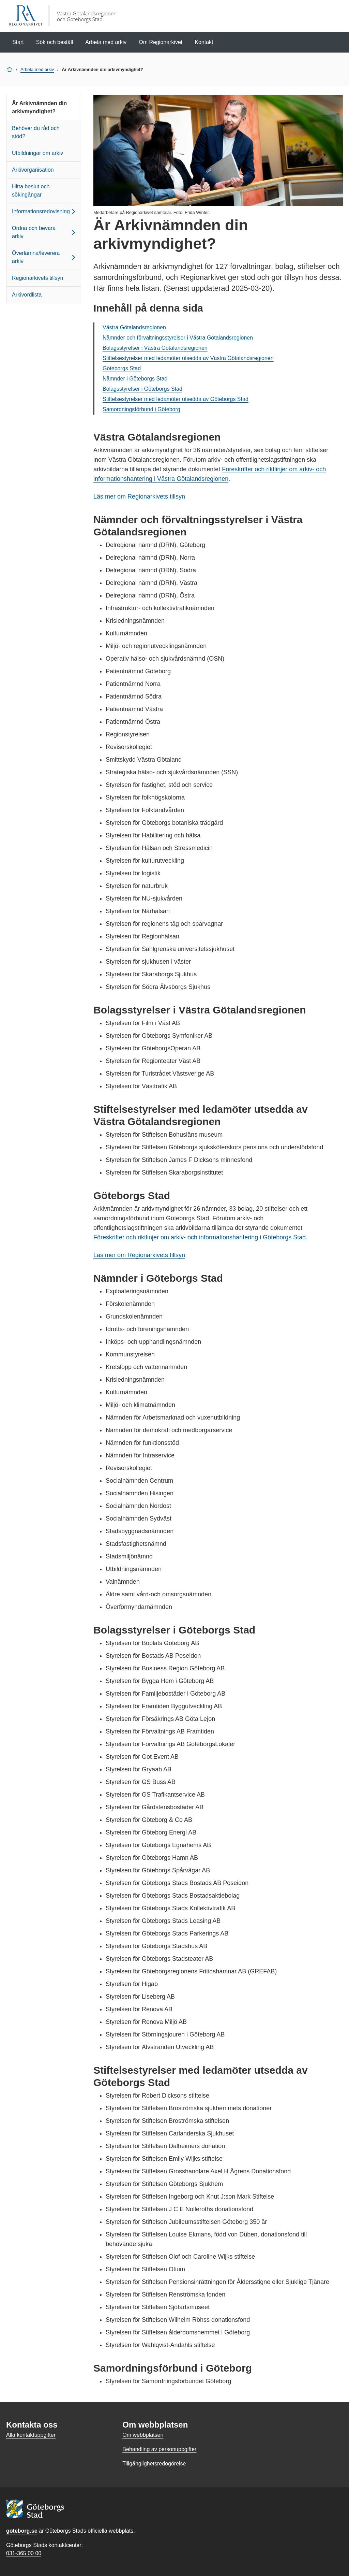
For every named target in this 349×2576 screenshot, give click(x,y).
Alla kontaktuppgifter (31, 2435)
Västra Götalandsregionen (134, 327)
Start (18, 42)
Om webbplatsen (142, 2435)
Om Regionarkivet (160, 42)
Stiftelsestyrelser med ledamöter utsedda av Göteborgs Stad (175, 399)
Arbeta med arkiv (105, 42)
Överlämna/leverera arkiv (45, 257)
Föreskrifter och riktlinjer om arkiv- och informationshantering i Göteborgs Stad (199, 1237)
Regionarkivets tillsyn (37, 278)
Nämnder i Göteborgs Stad (135, 379)
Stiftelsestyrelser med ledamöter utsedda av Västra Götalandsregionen (188, 358)
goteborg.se (21, 2531)
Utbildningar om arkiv (37, 153)
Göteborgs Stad (122, 368)
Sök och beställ (54, 42)
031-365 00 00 (23, 2553)
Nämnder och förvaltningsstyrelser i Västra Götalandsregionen (178, 338)
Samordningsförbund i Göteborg (141, 409)
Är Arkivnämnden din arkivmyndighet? (39, 107)
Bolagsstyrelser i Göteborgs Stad (142, 389)
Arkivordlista (27, 295)
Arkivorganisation (33, 170)
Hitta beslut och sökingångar (30, 191)
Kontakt (204, 42)
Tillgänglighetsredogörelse (154, 2463)
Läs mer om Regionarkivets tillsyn (139, 496)
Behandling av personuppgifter (159, 2449)
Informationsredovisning (45, 211)
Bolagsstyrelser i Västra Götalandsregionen (155, 348)
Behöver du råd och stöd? (36, 132)
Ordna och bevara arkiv (45, 232)
